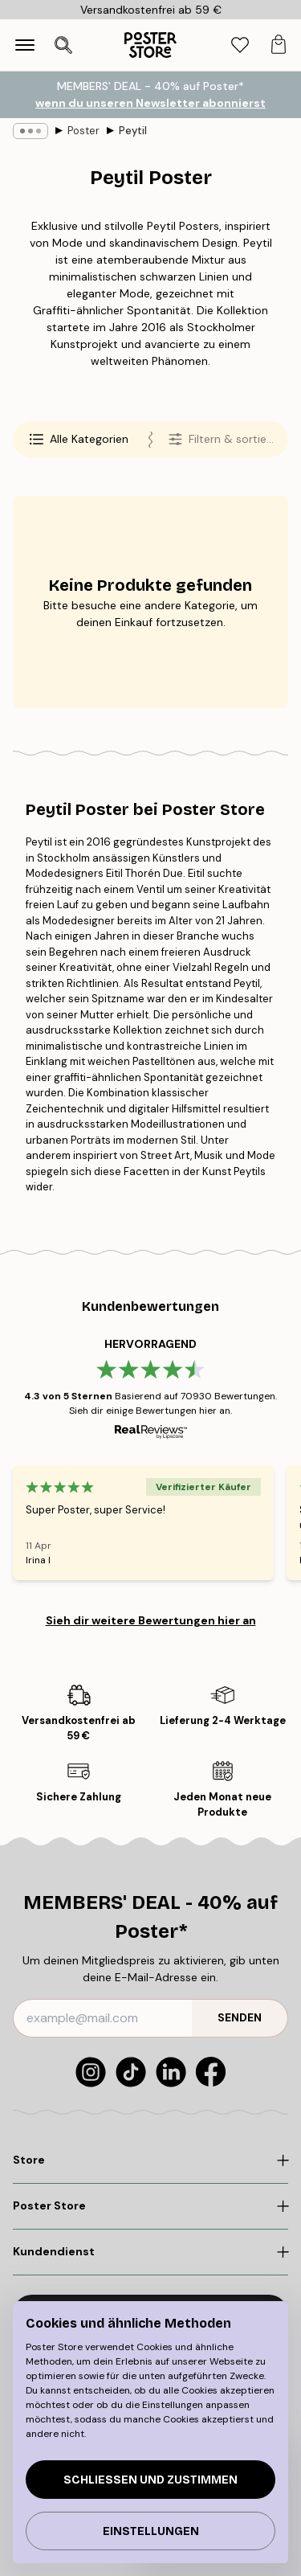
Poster (83, 130)
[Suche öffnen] (63, 45)
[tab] (240, 45)
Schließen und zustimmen (150, 2480)
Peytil (133, 130)
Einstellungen (151, 2531)
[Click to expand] (150, 2160)
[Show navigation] (24, 45)
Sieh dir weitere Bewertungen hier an (151, 1620)
